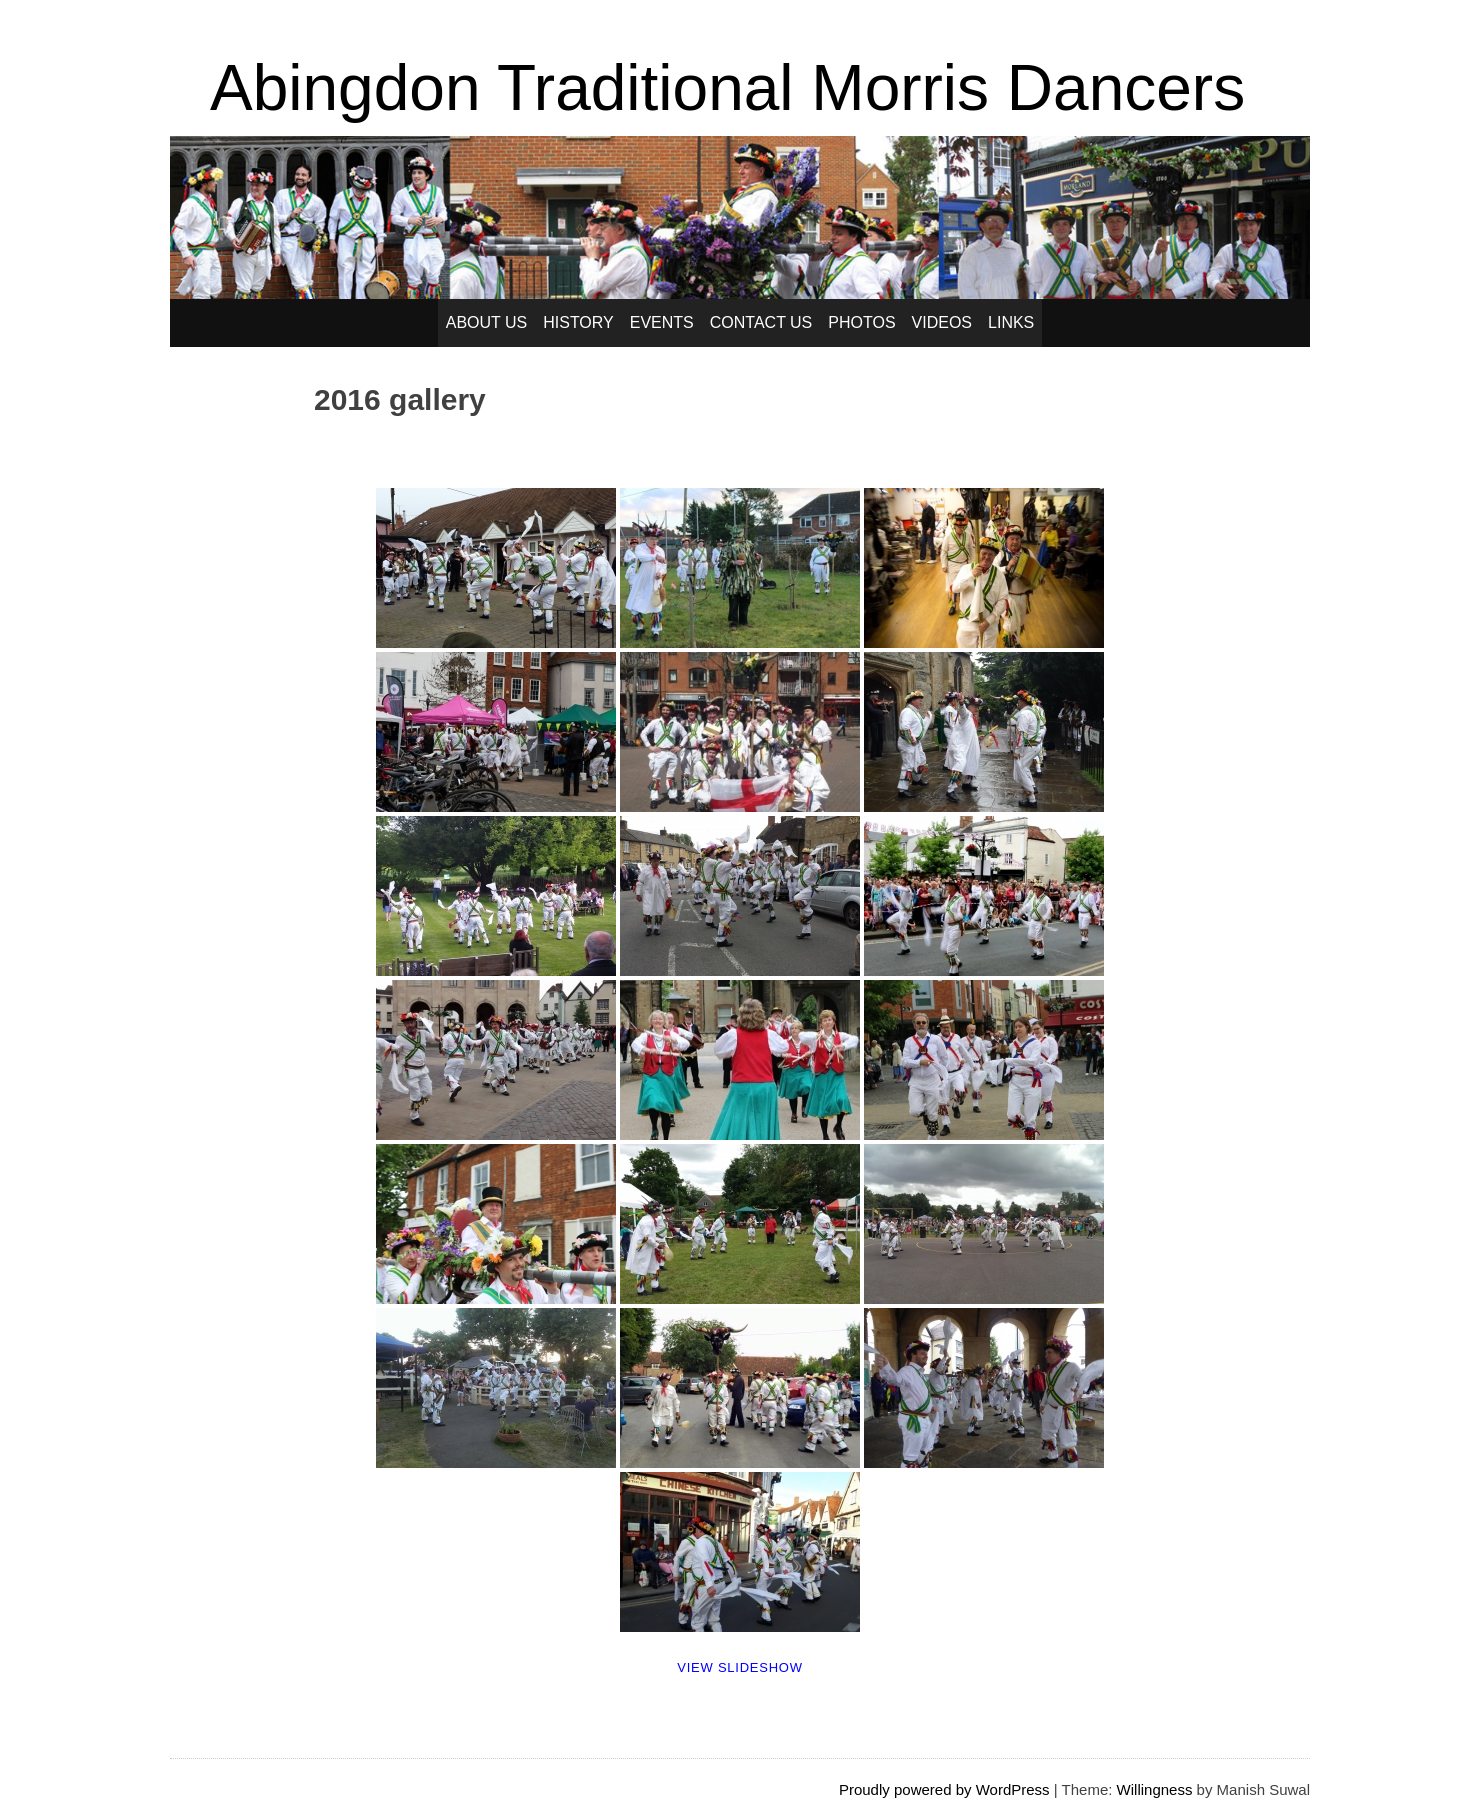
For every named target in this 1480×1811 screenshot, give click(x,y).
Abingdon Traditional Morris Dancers (727, 88)
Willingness (1155, 1789)
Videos (942, 322)
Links (1011, 322)
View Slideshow (739, 1667)
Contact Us (761, 322)
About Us (487, 322)
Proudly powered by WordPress (944, 1789)
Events (662, 322)
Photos (861, 322)
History (578, 322)
